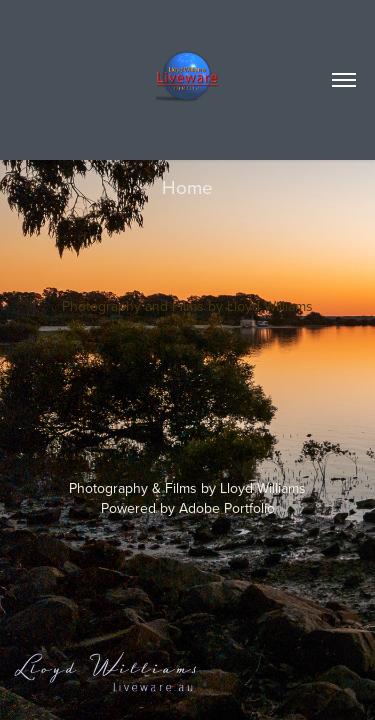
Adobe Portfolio (227, 508)
